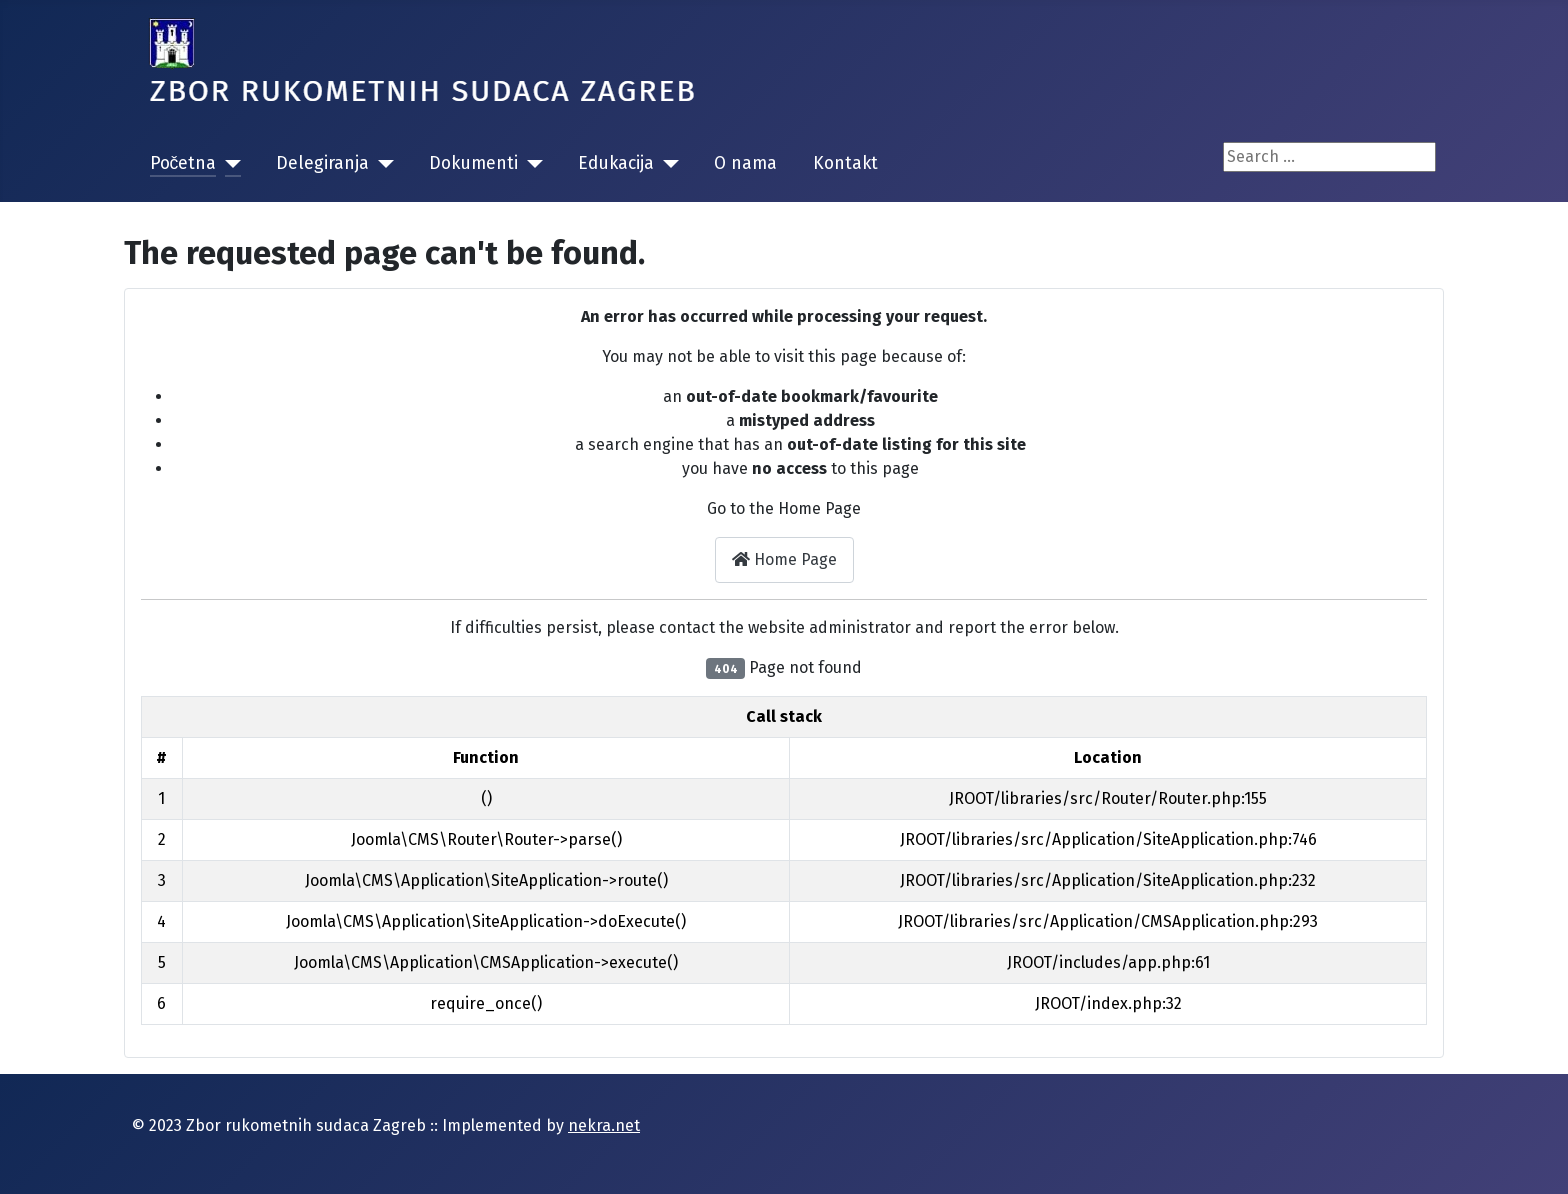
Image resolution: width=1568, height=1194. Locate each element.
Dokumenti (473, 163)
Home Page (784, 559)
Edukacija (616, 163)
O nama (745, 163)
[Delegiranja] (381, 164)
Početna (183, 163)
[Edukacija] (666, 164)
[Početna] (228, 164)
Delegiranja (322, 163)
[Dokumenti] (530, 164)
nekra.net (604, 1125)
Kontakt (845, 163)
